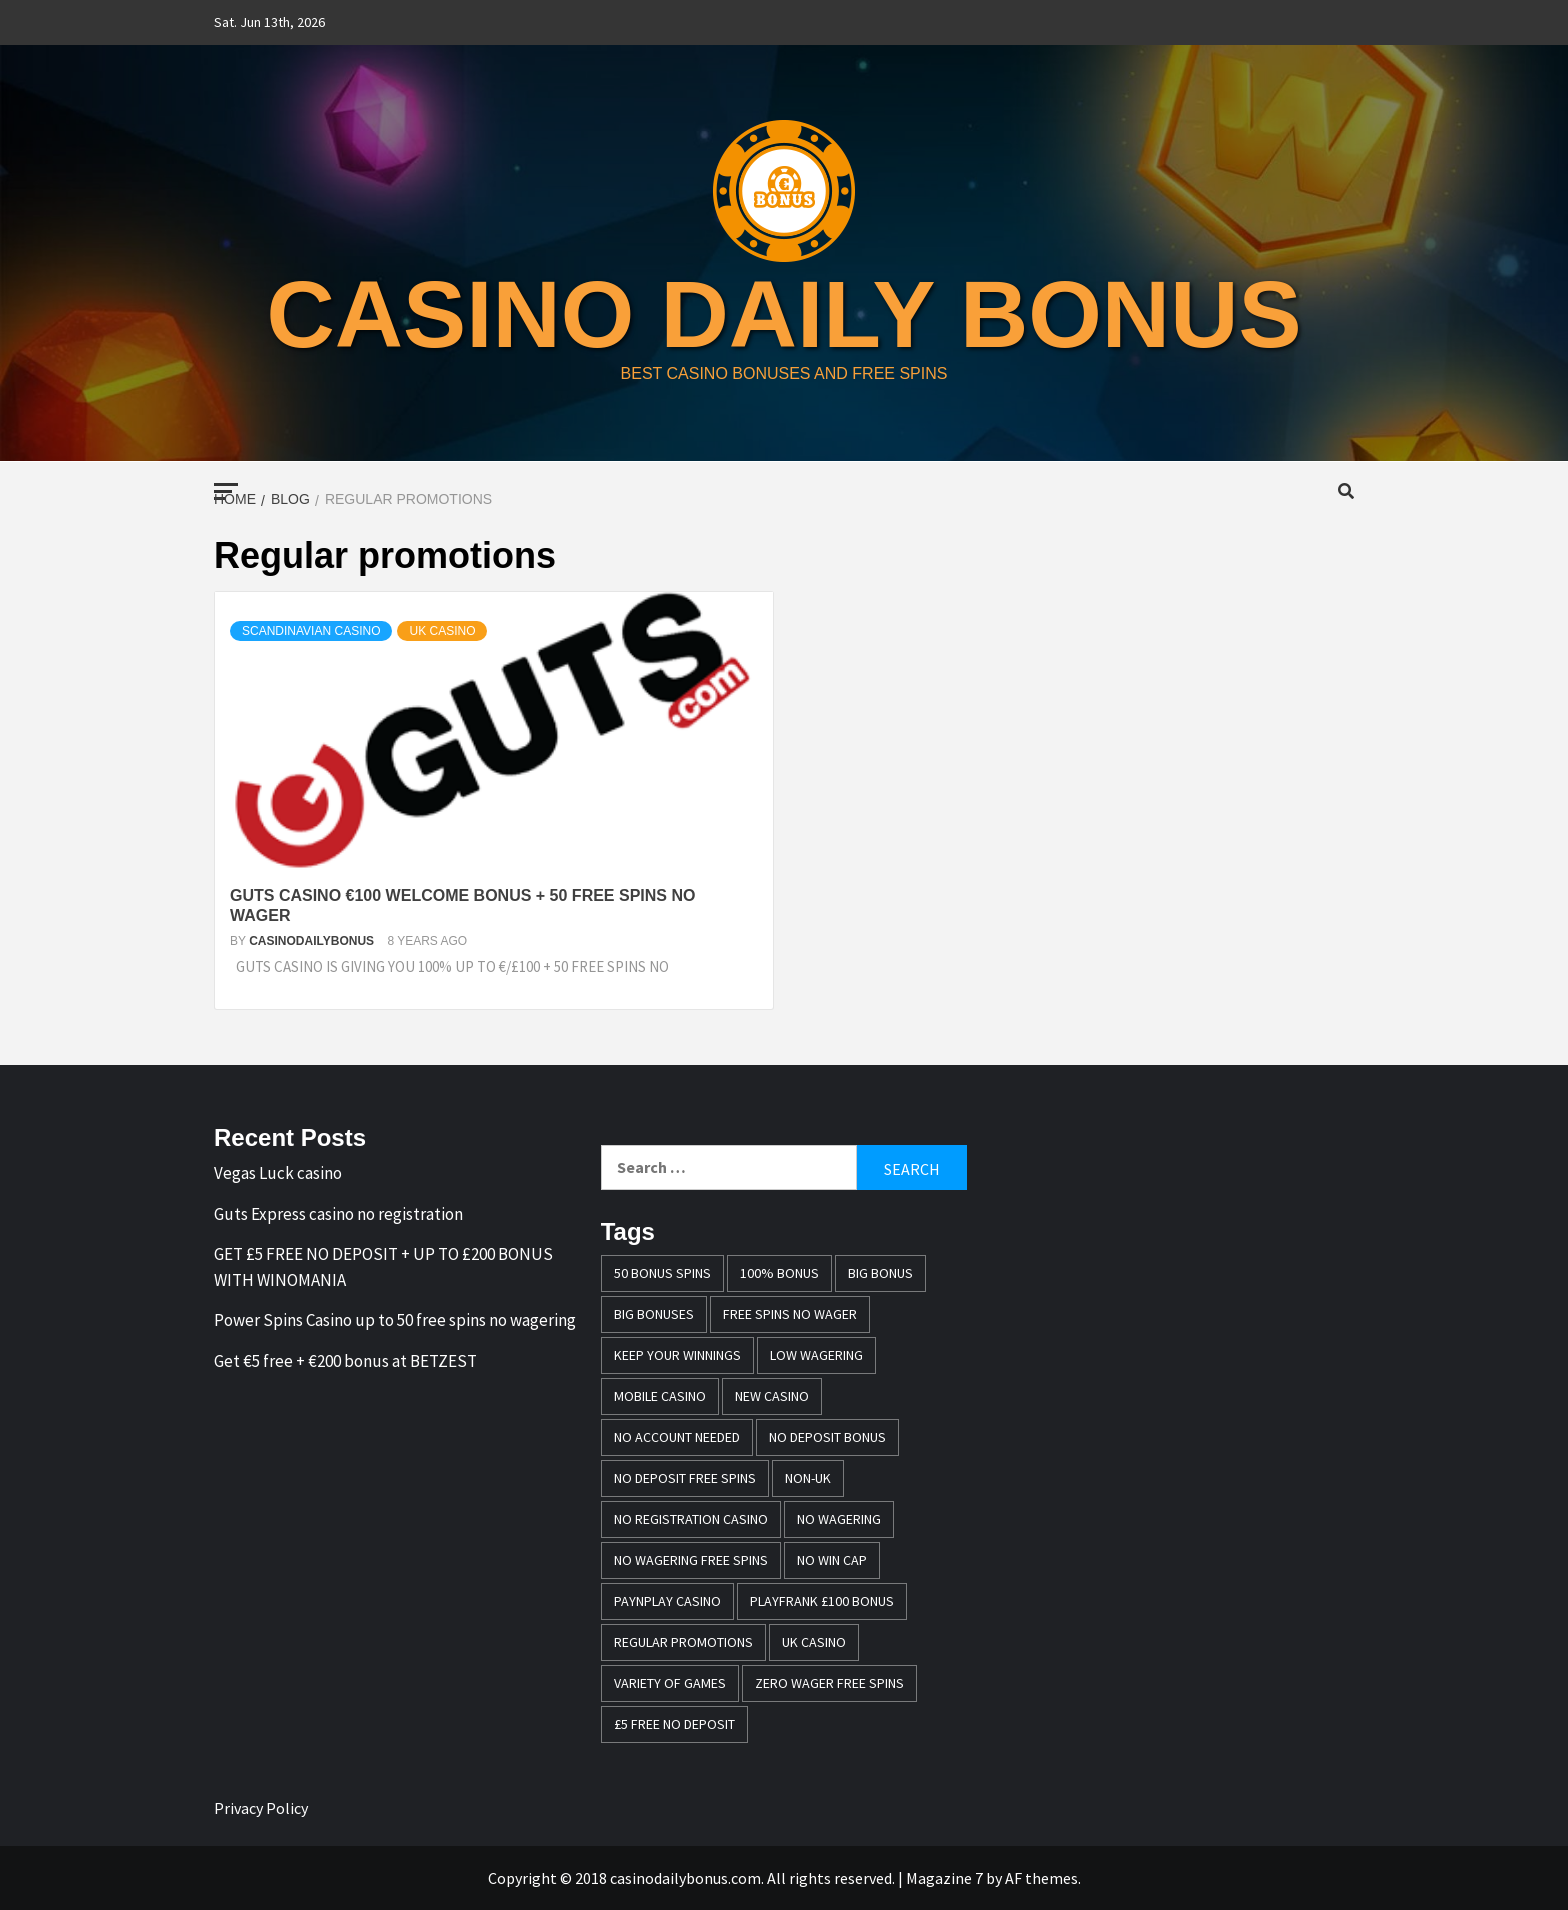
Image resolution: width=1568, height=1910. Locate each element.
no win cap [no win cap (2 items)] (832, 1560)
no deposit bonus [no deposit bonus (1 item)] (827, 1437)
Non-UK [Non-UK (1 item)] (808, 1478)
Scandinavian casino (311, 631)
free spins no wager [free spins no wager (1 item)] (790, 1314)
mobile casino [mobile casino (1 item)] (660, 1396)
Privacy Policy (261, 1808)
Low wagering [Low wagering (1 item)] (816, 1355)
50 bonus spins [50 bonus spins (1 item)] (662, 1273)
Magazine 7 (944, 1878)
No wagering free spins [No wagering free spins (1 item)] (691, 1560)
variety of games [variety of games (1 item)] (670, 1683)
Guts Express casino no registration (338, 1214)
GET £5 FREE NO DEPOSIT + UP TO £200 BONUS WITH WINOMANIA (383, 1267)
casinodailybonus (313, 941)
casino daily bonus (784, 312)
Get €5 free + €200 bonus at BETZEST (345, 1361)
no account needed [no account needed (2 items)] (677, 1437)
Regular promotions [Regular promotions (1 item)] (683, 1642)
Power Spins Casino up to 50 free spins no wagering (395, 1320)
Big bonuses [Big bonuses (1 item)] (654, 1314)
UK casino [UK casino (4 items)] (814, 1642)
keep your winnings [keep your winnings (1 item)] (677, 1355)
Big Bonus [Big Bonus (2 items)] (880, 1273)
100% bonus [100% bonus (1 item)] (779, 1273)
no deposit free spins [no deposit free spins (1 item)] (685, 1478)
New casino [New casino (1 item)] (772, 1396)
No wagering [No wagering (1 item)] (839, 1519)
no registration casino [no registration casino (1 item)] (691, 1519)
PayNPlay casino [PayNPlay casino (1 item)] (667, 1601)
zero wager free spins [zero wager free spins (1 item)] (829, 1683)
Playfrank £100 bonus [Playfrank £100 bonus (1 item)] (822, 1601)
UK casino (442, 631)
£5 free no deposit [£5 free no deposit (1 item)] (674, 1724)
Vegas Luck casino (278, 1173)
